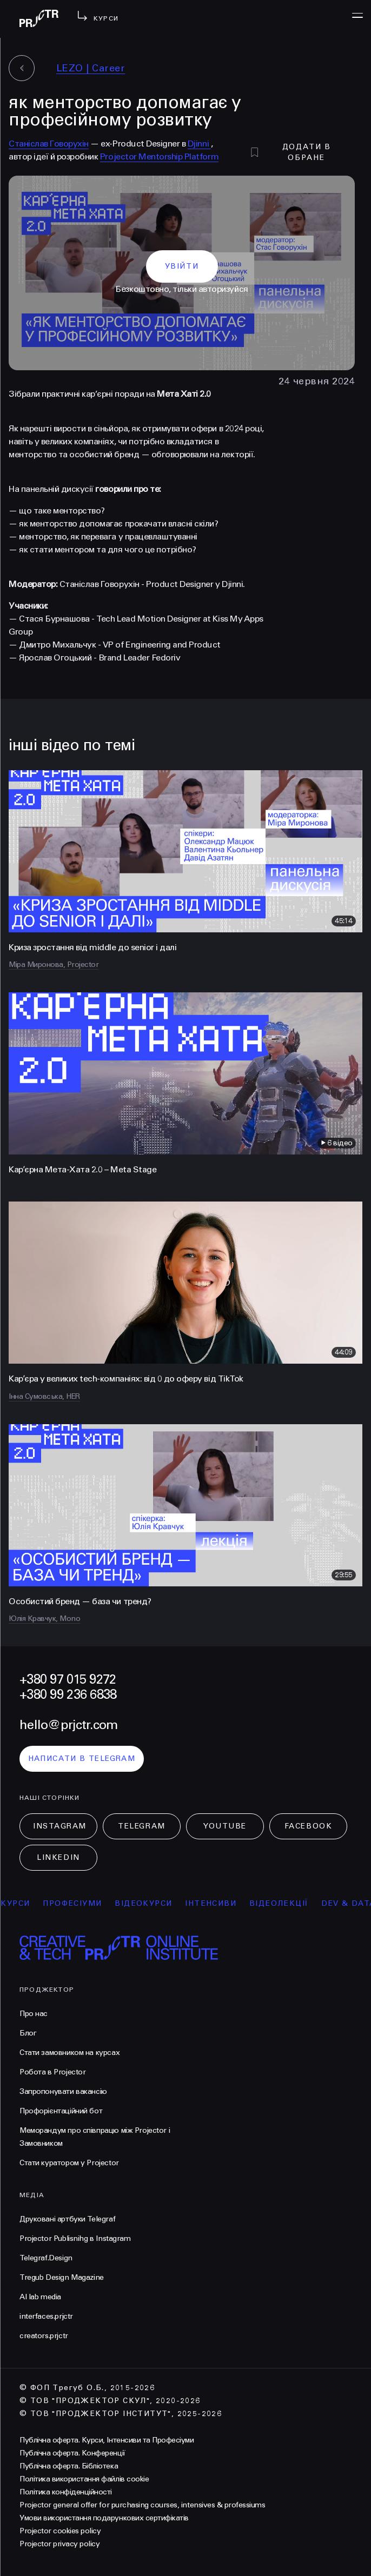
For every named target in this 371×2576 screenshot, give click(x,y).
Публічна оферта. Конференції (72, 2453)
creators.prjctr (43, 2335)
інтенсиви (220, 1903)
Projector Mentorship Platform (159, 156)
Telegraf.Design (45, 2258)
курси (24, 1903)
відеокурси (152, 1903)
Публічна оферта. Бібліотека (68, 2466)
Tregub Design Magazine (61, 2277)
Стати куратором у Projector (69, 2162)
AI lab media (40, 2296)
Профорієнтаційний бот (60, 2110)
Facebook (308, 1826)
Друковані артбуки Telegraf (67, 2219)
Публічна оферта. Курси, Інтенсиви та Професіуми (106, 2440)
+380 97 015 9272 (67, 1679)
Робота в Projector (52, 2072)
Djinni (199, 143)
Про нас (33, 2013)
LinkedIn (58, 1857)
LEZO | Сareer (90, 68)
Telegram (141, 1826)
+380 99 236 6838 (67, 1695)
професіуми (81, 1903)
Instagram (60, 1826)
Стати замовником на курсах (69, 2052)
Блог (27, 2033)
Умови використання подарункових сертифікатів (104, 2517)
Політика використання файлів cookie (84, 2479)
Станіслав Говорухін (49, 143)
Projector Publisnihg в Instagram (75, 2238)
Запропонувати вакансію (63, 2091)
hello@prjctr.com (68, 1725)
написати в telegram (82, 1758)
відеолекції (287, 1903)
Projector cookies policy (60, 2530)
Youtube (225, 1826)
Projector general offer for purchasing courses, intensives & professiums (142, 2505)
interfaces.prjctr (46, 2316)
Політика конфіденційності (65, 2492)
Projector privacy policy (59, 2543)
